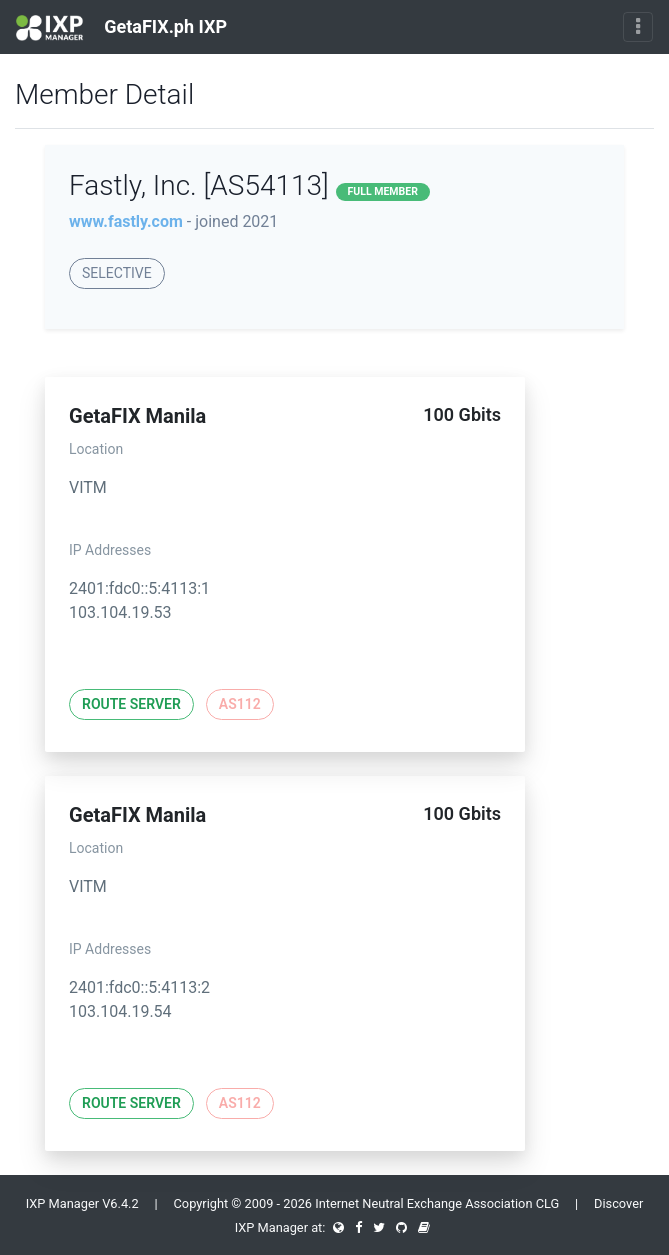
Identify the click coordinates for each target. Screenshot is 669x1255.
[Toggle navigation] (638, 27)
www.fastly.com (126, 221)
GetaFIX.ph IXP (121, 28)
